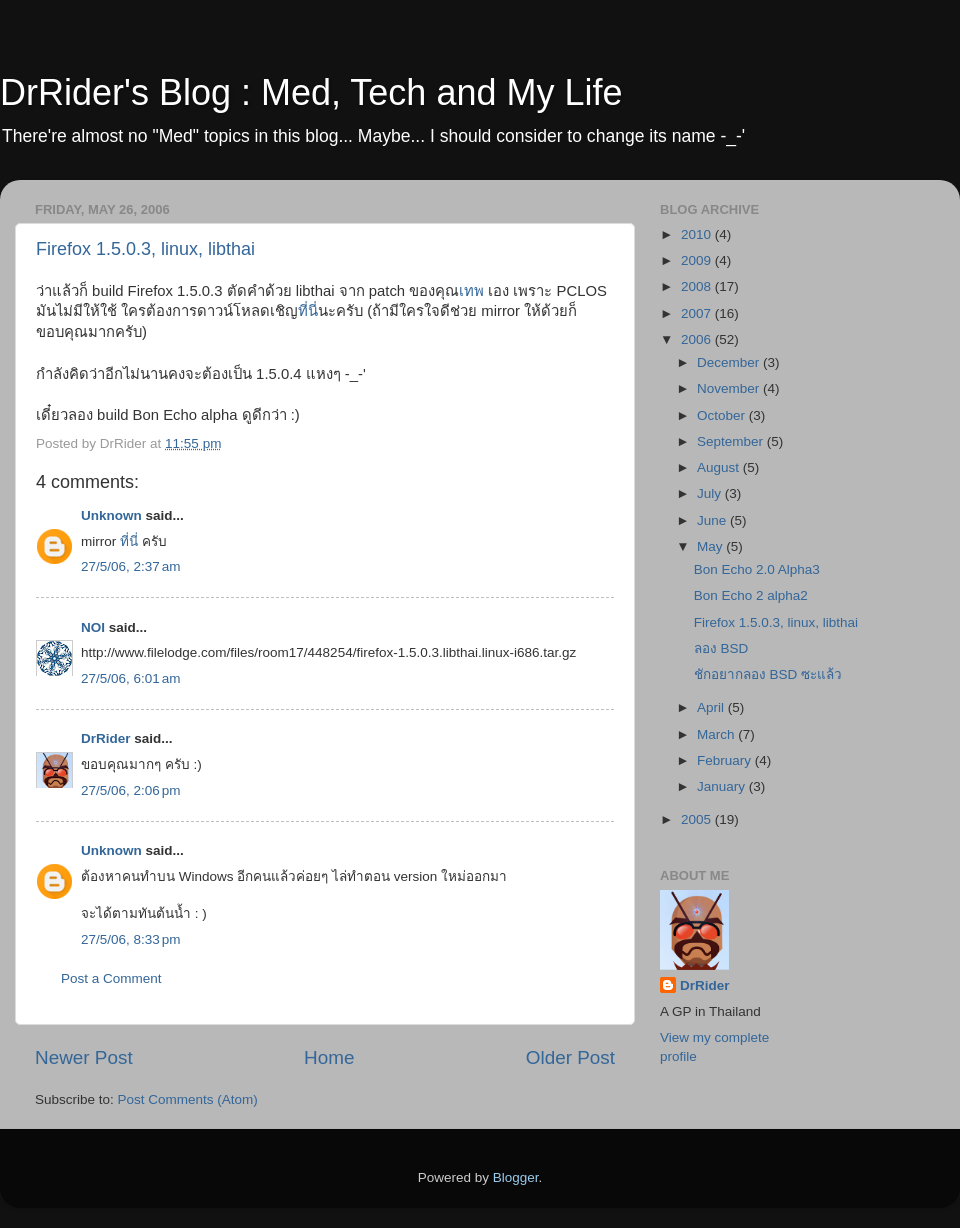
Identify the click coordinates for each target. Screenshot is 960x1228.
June (713, 520)
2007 (698, 313)
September (732, 441)
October (723, 415)
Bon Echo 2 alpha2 (751, 595)
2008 (698, 286)
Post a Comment (111, 978)
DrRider (106, 738)
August (720, 467)
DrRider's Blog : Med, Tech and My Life (311, 92)
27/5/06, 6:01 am (130, 678)
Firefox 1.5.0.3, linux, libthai (145, 249)
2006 (698, 339)
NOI (93, 627)
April (712, 707)
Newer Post (84, 1057)
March (717, 734)
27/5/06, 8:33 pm (130, 939)
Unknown (111, 515)
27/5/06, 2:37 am (130, 566)
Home (329, 1057)
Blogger (516, 1177)
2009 (698, 260)
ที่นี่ (308, 311)
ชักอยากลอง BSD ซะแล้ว (768, 674)
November (730, 388)
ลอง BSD (721, 648)
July (711, 493)
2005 (698, 819)
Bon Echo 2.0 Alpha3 (757, 569)
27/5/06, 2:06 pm (130, 790)
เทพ (471, 291)
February (726, 760)
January (723, 786)
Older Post (570, 1057)
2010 (698, 234)
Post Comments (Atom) (188, 1099)
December (730, 362)
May (711, 546)
